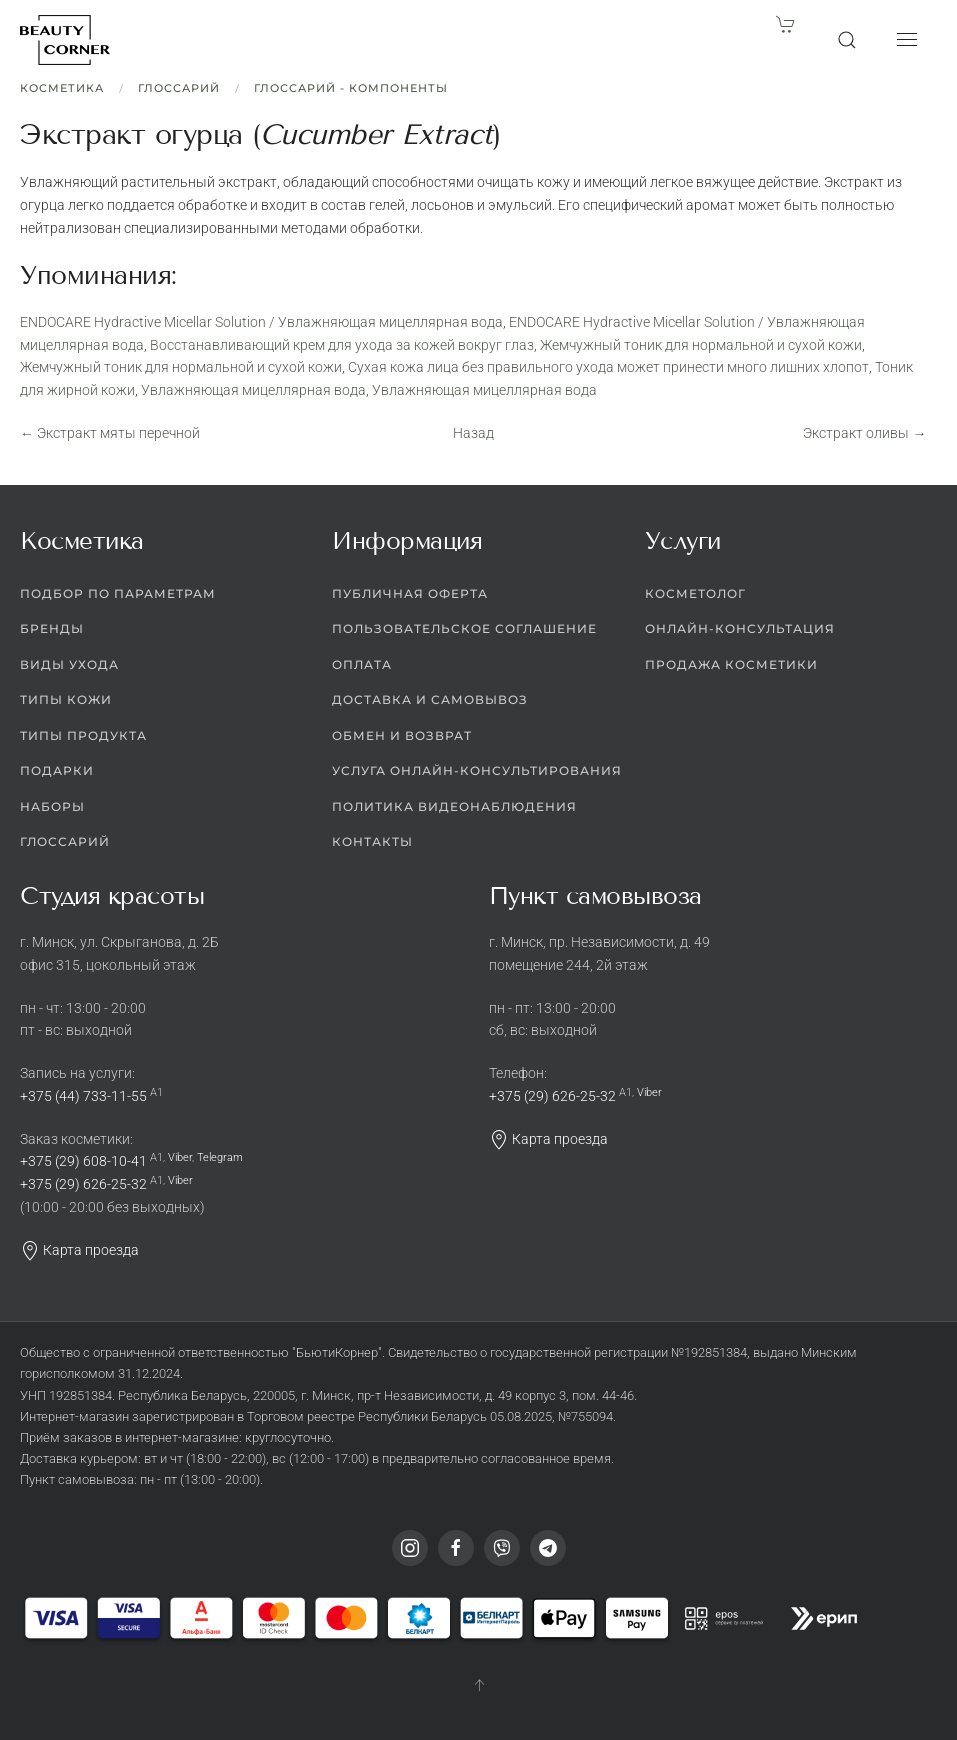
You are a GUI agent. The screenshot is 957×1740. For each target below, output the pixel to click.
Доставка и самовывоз (430, 699)
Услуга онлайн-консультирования (477, 770)
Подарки (57, 770)
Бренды (52, 628)
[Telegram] (548, 1548)
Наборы (52, 806)
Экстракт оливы (864, 433)
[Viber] (502, 1548)
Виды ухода (69, 664)
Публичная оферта (410, 593)
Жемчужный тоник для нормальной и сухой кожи (701, 345)
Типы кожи (66, 699)
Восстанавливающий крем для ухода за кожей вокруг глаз (342, 345)
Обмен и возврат (402, 735)
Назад (473, 433)
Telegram (220, 1157)
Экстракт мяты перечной (110, 433)
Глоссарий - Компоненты (351, 88)
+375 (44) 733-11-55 (83, 1096)
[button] (847, 40)
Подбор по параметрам (118, 593)
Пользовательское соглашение (464, 628)
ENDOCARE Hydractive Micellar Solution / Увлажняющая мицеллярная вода (261, 322)
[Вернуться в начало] (65, 40)
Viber (180, 1157)
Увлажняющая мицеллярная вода (253, 390)
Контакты (372, 841)
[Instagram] (410, 1548)
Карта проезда (79, 1250)
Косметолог (695, 593)
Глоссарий (179, 88)
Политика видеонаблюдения (454, 806)
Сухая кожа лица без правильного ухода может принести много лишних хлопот (608, 367)
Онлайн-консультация (740, 628)
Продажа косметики (731, 664)
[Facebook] (456, 1548)
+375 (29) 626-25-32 (83, 1184)
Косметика (62, 88)
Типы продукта (83, 735)
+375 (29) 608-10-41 (83, 1161)
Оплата (362, 664)
